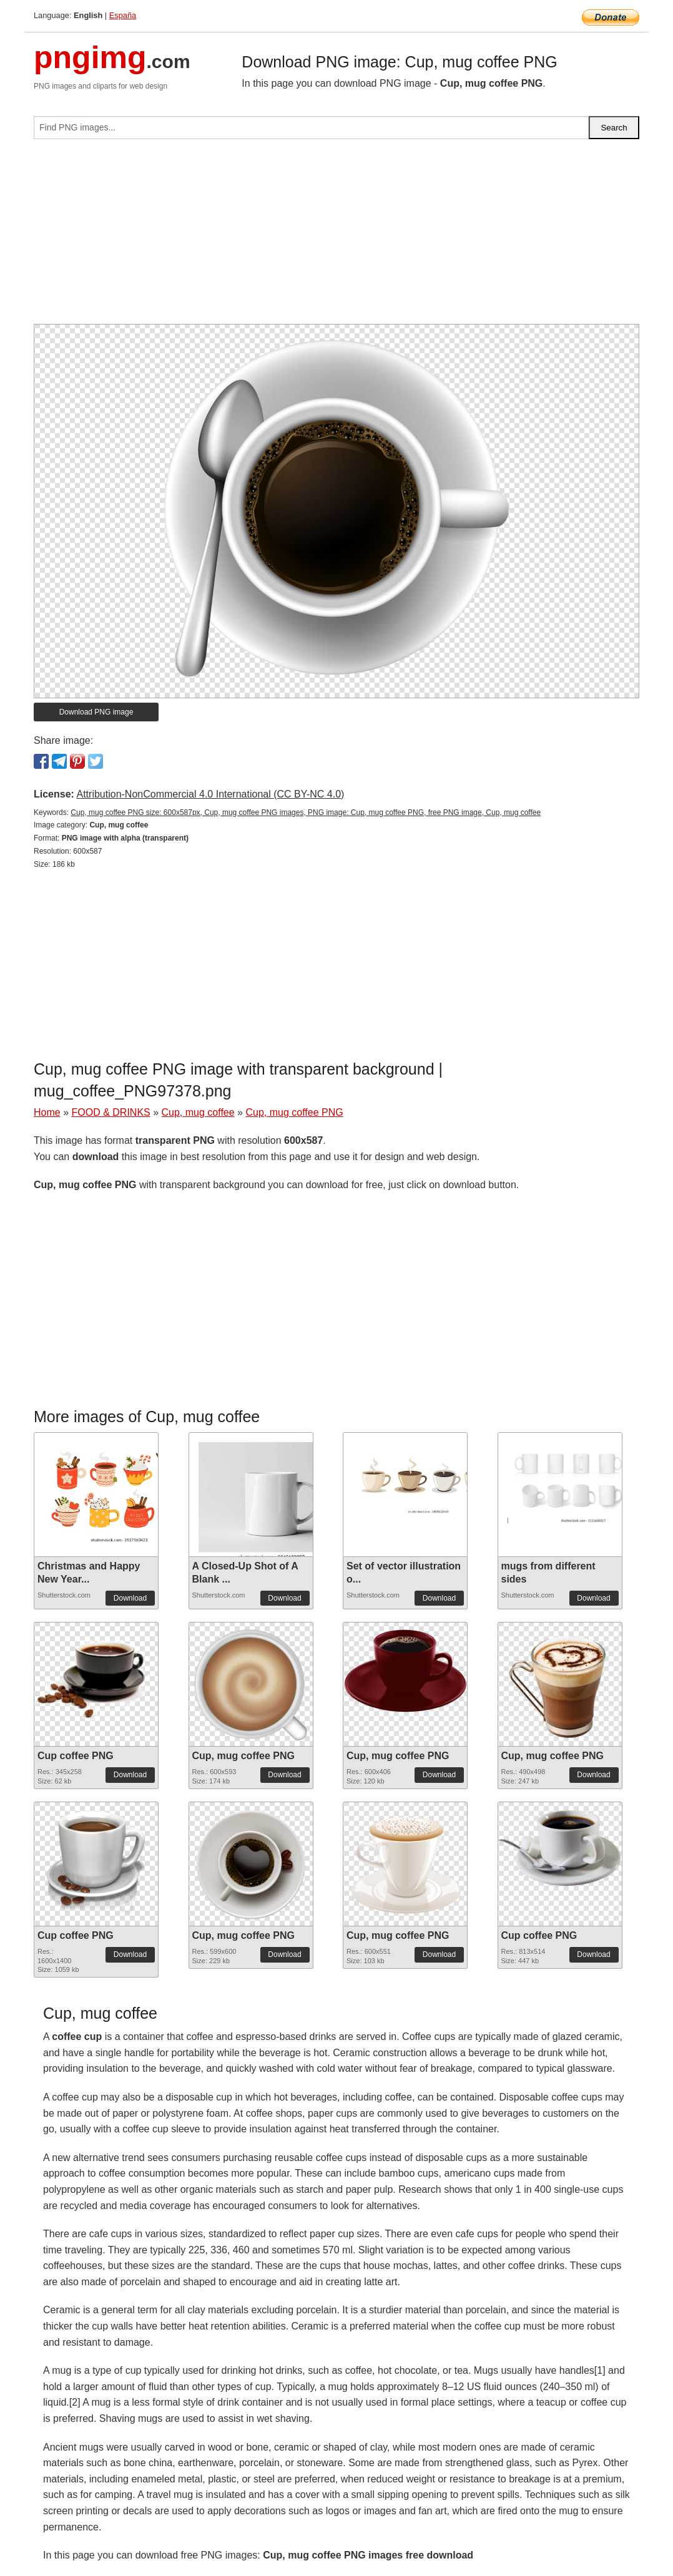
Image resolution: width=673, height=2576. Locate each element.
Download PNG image (96, 712)
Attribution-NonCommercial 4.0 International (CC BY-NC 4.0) (210, 794)
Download (130, 1598)
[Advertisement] (336, 236)
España (122, 15)
